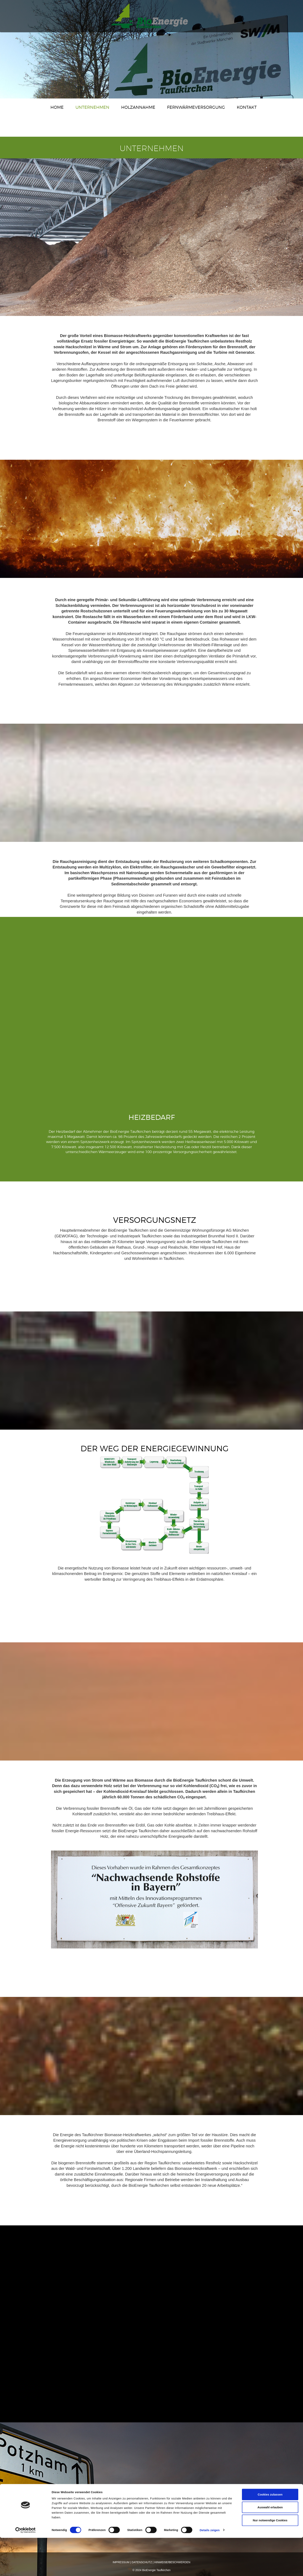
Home (57, 107)
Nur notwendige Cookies (270, 2558)
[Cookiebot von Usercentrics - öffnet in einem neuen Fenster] (25, 2568)
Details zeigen (209, 2568)
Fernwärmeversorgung (196, 107)
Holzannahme (138, 107)
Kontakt (247, 107)
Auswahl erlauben (270, 2545)
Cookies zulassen (270, 2532)
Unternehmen (92, 107)
